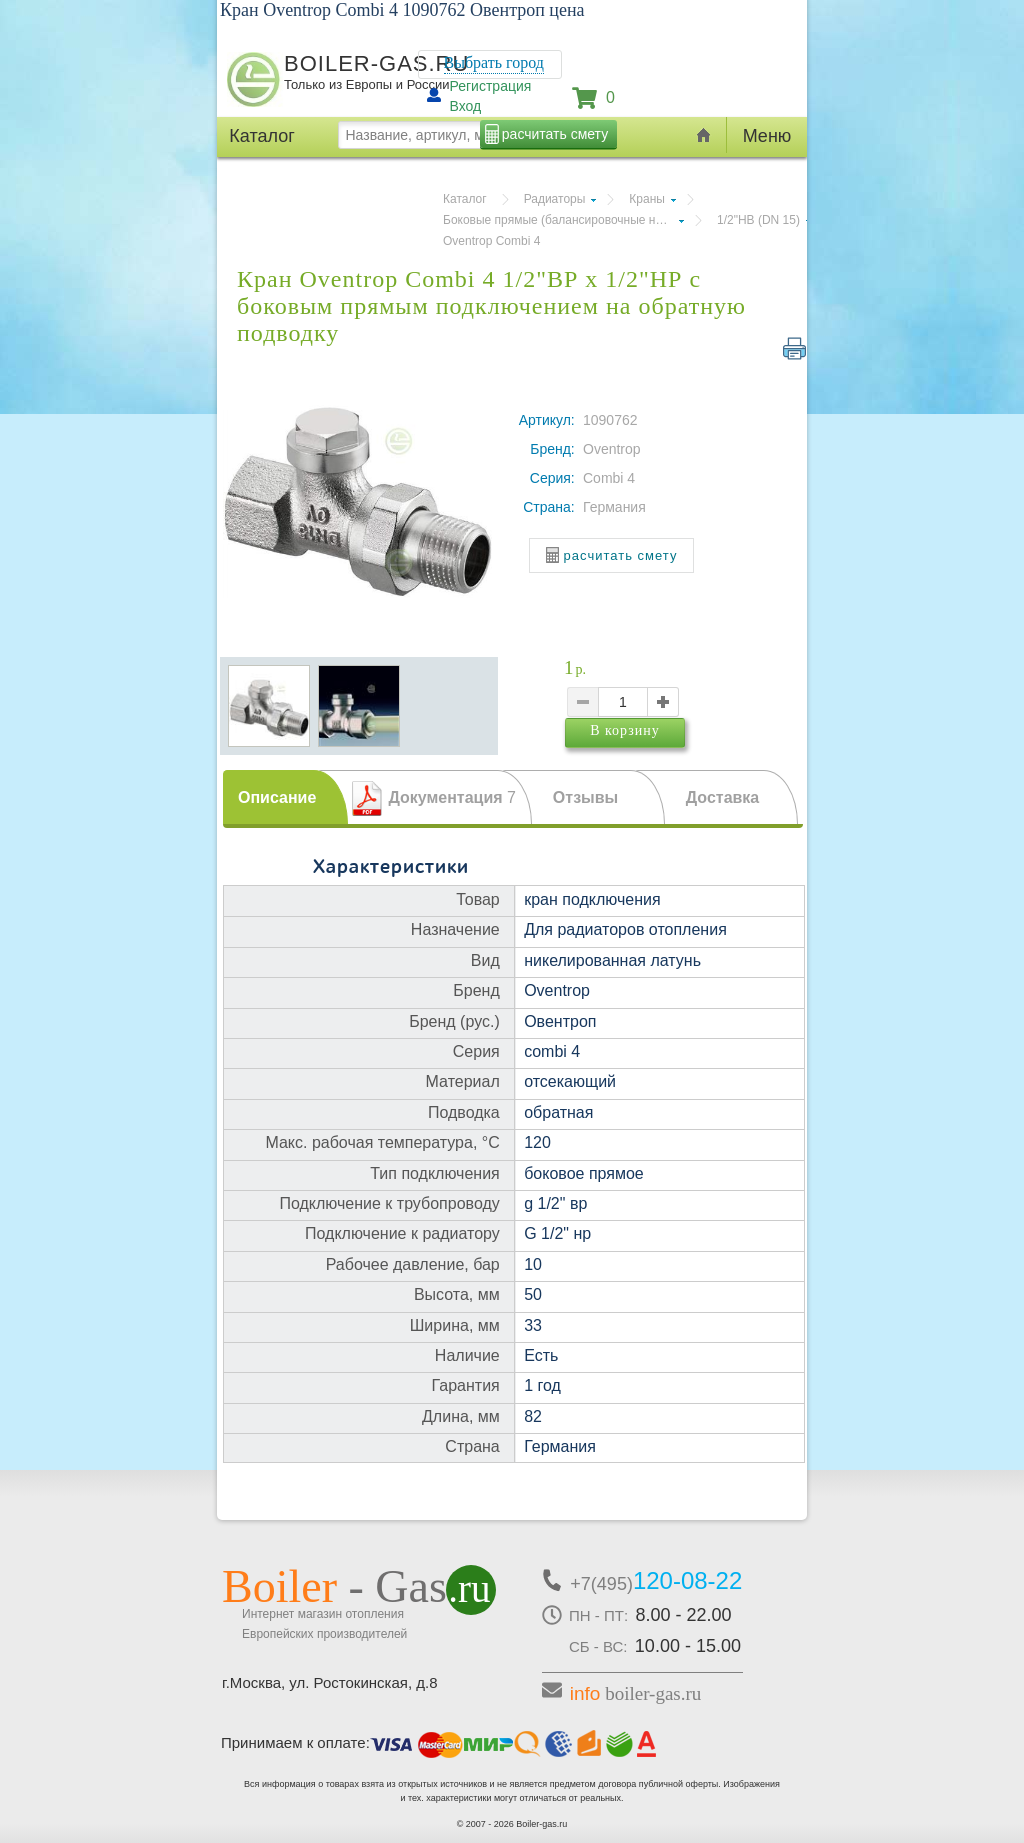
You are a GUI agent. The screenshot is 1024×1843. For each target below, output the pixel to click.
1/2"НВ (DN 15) (758, 220)
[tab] (285, 797)
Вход (466, 106)
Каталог (465, 199)
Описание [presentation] (277, 797)
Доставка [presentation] (723, 797)
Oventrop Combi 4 (491, 241)
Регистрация (491, 86)
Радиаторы (555, 199)
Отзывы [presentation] (585, 797)
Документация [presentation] (452, 797)
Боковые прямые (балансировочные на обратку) (563, 220)
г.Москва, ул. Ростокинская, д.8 (330, 1682)
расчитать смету (555, 134)
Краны (647, 199)
